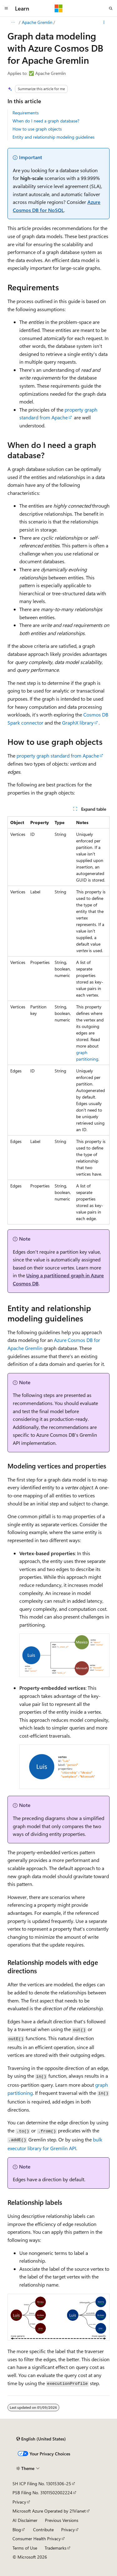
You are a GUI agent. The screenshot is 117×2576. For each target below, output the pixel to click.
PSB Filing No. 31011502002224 (42, 2492)
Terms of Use (24, 2548)
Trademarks (55, 2548)
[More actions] (104, 22)
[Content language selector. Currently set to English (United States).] (41, 2439)
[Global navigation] (6, 8)
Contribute (43, 2529)
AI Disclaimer (24, 2520)
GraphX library (78, 722)
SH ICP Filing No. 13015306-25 (41, 2483)
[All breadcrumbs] (12, 22)
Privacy (19, 2502)
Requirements (25, 113)
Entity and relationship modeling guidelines (53, 137)
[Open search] (111, 8)
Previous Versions (61, 2520)
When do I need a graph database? (45, 121)
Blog (16, 2529)
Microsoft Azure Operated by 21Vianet (49, 2511)
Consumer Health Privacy (36, 2538)
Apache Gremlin (37, 22)
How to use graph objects (37, 129)
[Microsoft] (59, 8)
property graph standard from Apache (58, 755)
